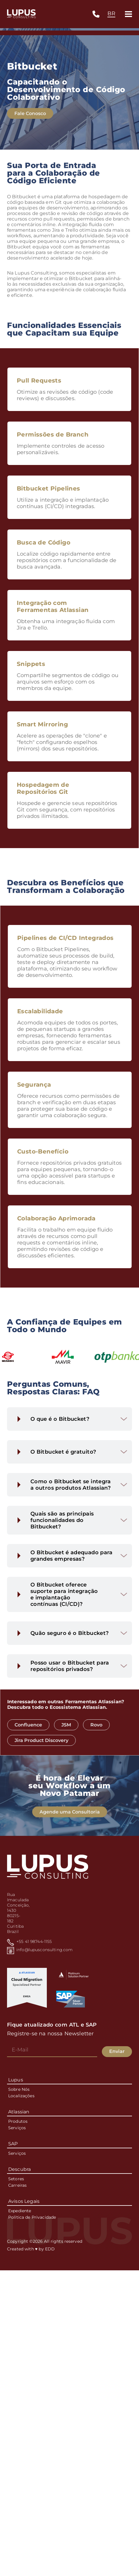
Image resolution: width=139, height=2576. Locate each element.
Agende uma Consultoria (70, 1827)
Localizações (21, 2095)
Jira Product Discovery (57, 1740)
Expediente (19, 2210)
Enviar (117, 2051)
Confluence (43, 1725)
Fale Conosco (30, 115)
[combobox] (111, 14)
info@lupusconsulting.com (44, 1949)
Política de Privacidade (32, 2217)
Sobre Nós (19, 2089)
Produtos (18, 2121)
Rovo (112, 1725)
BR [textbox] (111, 13)
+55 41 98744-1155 (34, 1941)
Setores (16, 2178)
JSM (81, 1725)
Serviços (17, 2127)
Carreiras (17, 2185)
